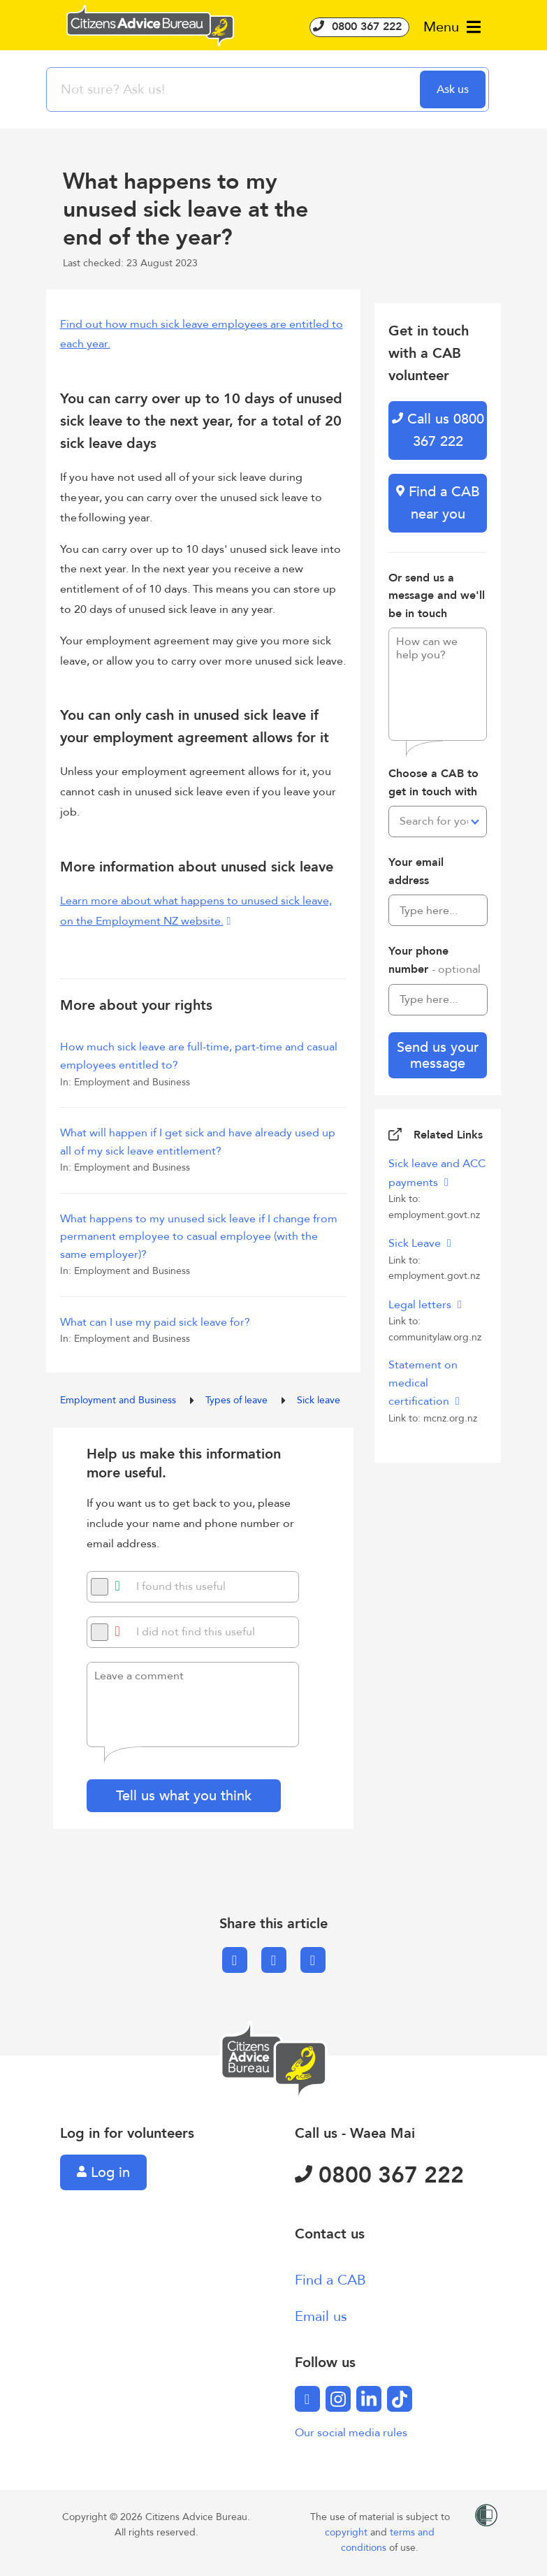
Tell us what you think (183, 1795)
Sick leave (318, 1400)
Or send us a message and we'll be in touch (436, 595)
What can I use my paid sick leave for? (155, 1322)
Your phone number (434, 960)
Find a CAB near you (438, 502)
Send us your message (438, 1055)
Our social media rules (351, 2432)
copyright (347, 2532)
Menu (452, 26)
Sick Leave (416, 1243)
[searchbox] (235, 89)
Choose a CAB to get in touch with (433, 782)
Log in (103, 2172)
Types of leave (237, 1400)
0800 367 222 (359, 26)
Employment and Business (119, 1400)
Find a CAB (330, 2280)
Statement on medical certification (423, 1383)
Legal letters (421, 1304)
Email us (321, 2316)
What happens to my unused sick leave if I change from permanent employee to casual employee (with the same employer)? (198, 1236)
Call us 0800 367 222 (438, 430)
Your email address (416, 871)
